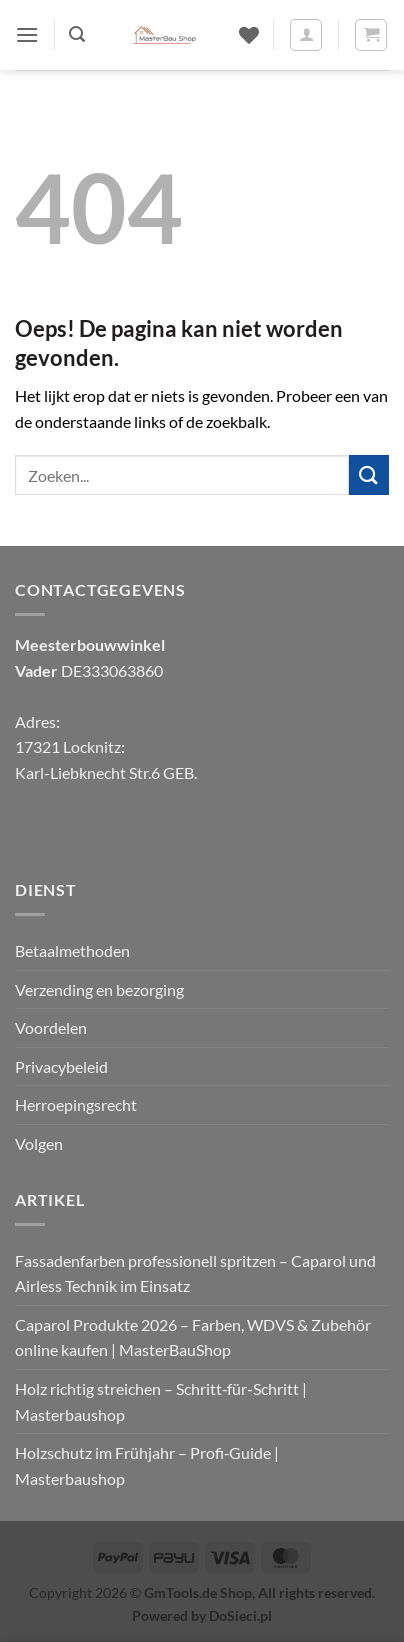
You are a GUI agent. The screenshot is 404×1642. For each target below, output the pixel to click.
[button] (27, 34)
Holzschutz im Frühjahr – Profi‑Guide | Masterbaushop (147, 1465)
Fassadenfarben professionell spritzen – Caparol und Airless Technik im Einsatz (195, 1273)
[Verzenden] (369, 474)
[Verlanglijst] (249, 35)
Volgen (39, 1143)
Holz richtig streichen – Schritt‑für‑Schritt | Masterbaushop (161, 1401)
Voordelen (51, 1027)
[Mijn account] (306, 35)
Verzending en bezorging (99, 989)
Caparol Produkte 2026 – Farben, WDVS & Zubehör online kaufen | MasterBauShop (193, 1337)
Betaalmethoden (72, 950)
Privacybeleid (61, 1066)
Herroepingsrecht (76, 1104)
